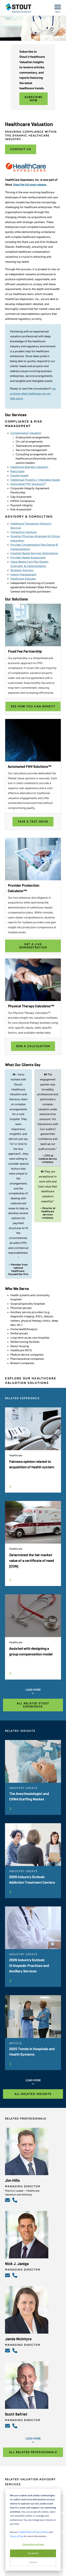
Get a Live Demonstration (33, 946)
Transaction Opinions (23, 532)
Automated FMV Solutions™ (28, 484)
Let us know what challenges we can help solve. (33, 393)
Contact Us (20, 149)
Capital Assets (19, 475)
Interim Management (23, 574)
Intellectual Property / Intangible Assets (35, 479)
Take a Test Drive (33, 821)
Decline (33, 2562)
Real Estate (17, 471)
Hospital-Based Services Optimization (34, 553)
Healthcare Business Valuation (29, 467)
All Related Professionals (33, 2452)
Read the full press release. (30, 184)
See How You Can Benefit (33, 706)
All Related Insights (33, 2094)
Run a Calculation (33, 1046)
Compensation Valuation (25, 433)
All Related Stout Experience (33, 1705)
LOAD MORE (33, 1691)
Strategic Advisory (22, 570)
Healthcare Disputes (23, 578)
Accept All (33, 2553)
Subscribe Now (33, 99)
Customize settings (33, 2544)
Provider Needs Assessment (28, 557)
